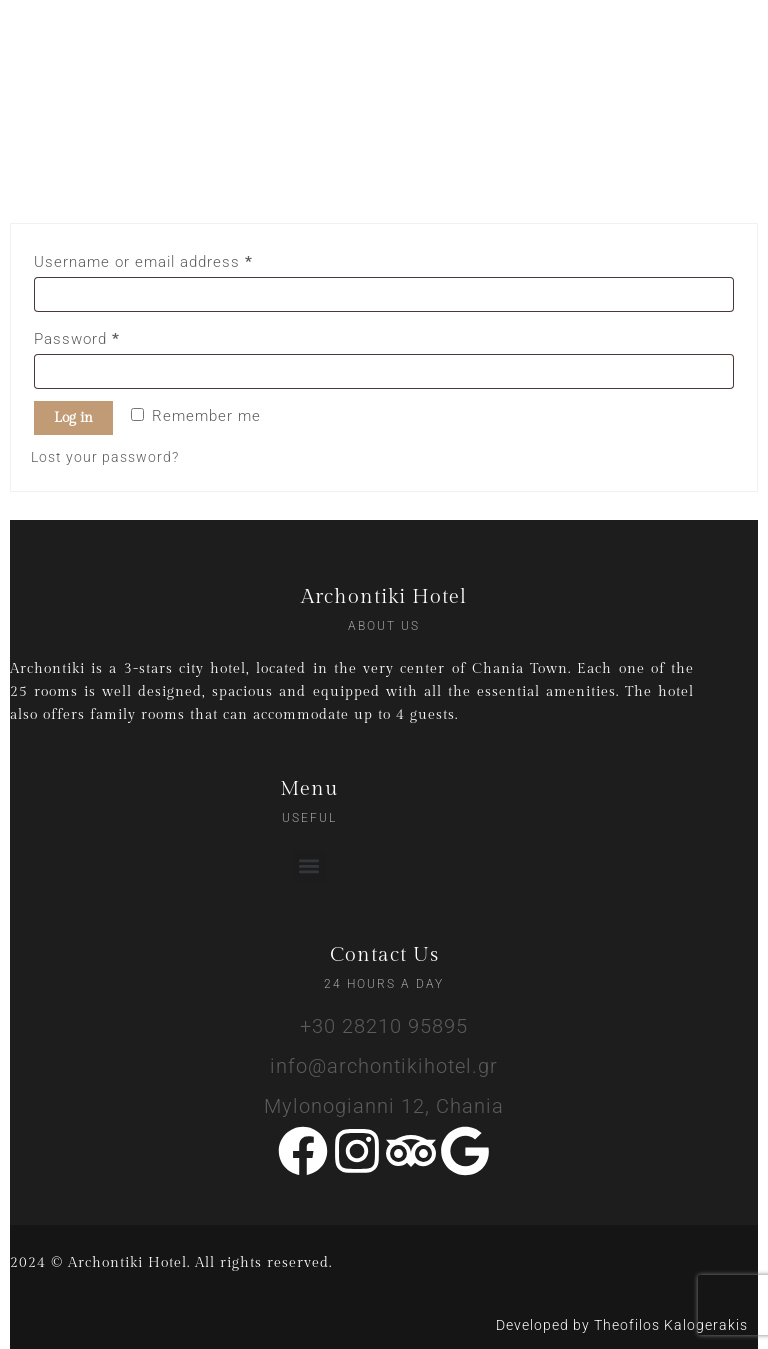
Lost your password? (105, 457)
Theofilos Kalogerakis (671, 1325)
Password (109, 336)
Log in (73, 418)
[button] (309, 866)
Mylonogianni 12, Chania (384, 1106)
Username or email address (176, 259)
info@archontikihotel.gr (384, 1066)
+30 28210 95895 (384, 1026)
